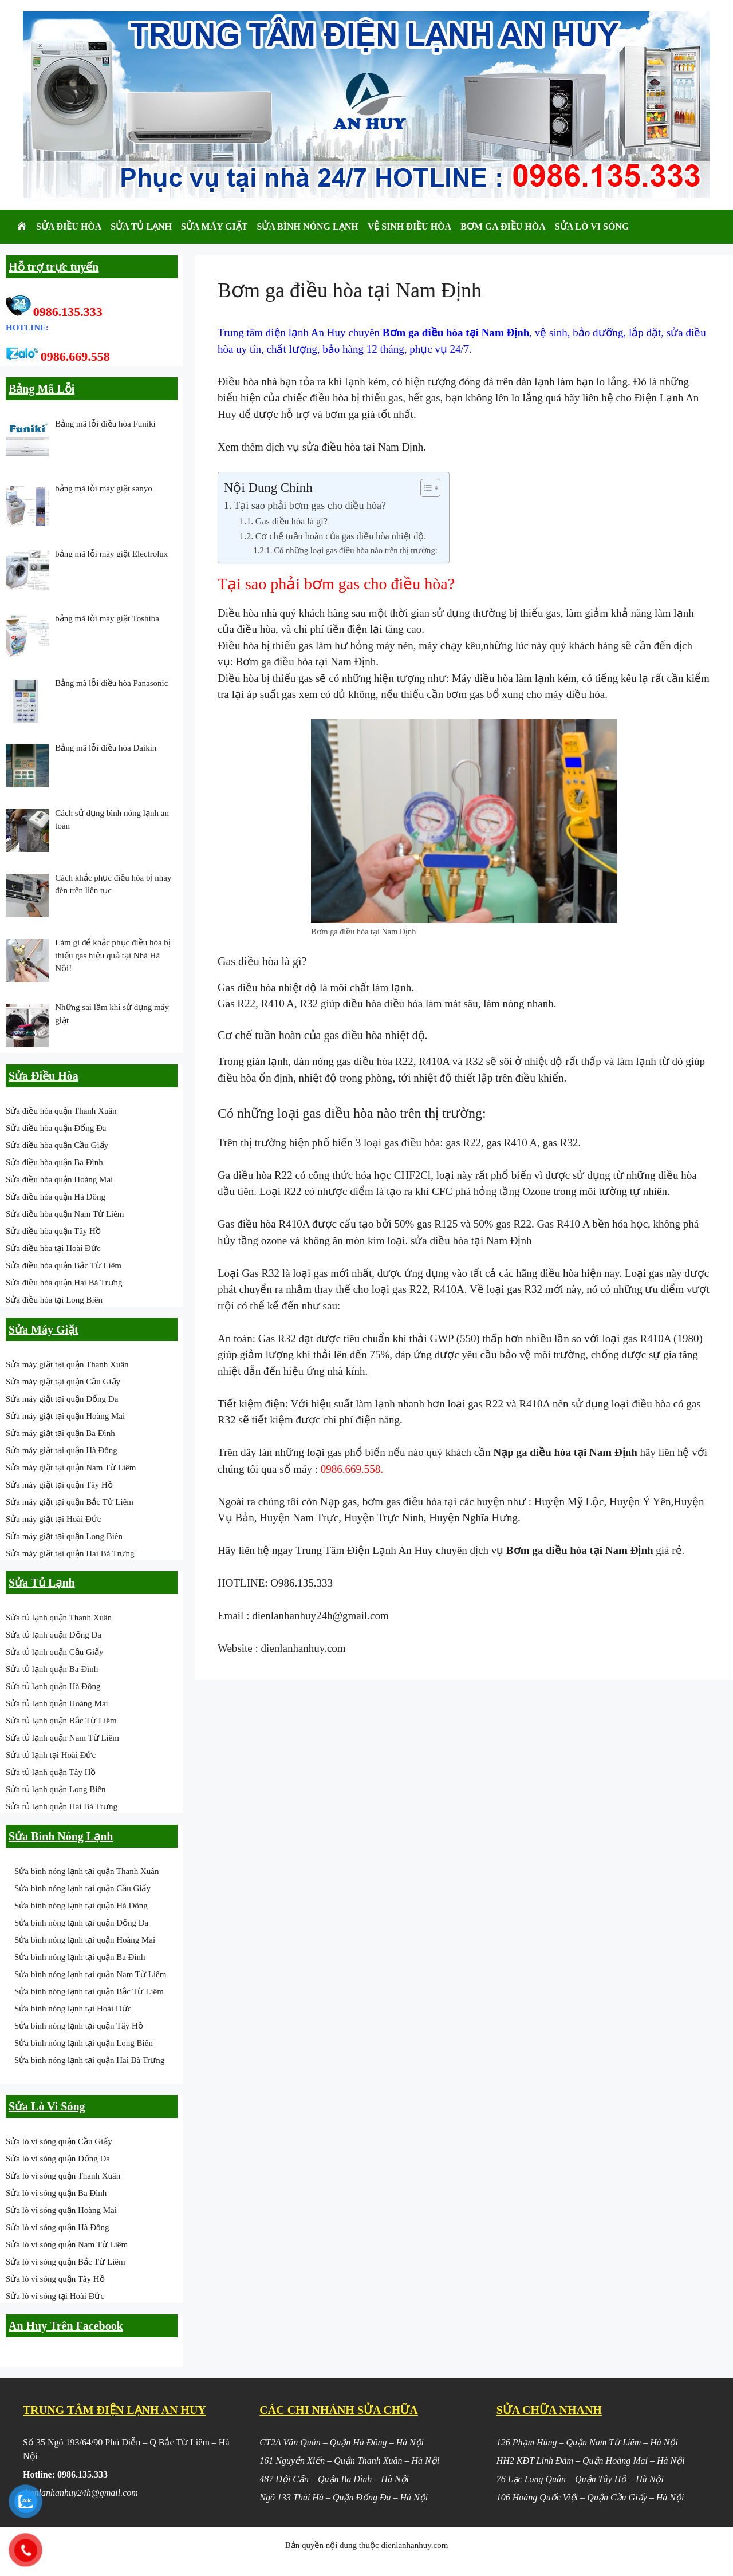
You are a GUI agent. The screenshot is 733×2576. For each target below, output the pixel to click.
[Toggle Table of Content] (425, 488)
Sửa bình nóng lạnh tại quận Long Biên (83, 2043)
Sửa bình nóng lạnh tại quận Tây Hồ (78, 2025)
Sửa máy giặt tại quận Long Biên (64, 1536)
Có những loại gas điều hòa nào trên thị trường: (356, 550)
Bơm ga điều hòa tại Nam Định (306, 662)
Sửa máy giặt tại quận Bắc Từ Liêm (69, 1501)
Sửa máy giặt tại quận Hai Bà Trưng (70, 1553)
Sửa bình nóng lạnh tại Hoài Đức (72, 2008)
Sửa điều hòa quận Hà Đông (55, 1196)
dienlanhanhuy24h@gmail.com (320, 1615)
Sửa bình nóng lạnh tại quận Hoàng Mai (84, 1939)
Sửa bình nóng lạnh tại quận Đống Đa (81, 1922)
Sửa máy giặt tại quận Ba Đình (60, 1433)
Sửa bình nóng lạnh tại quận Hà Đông (81, 1905)
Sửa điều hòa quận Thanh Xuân (61, 1110)
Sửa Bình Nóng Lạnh (307, 226)
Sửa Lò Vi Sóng (592, 226)
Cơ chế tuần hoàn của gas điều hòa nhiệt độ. (341, 536)
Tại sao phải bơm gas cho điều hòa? (310, 505)
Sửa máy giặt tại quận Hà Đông (61, 1450)
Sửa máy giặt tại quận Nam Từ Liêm (71, 1467)
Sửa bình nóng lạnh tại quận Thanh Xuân (86, 1871)
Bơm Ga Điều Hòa (503, 226)
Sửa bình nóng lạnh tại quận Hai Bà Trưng (89, 2060)
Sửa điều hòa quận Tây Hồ (53, 1231)
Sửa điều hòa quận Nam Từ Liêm (65, 1213)
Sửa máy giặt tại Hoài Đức (53, 1519)
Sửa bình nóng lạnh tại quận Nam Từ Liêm (90, 1974)
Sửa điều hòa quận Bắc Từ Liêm (63, 1265)
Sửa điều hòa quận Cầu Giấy (57, 1145)
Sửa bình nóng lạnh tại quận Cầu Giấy (82, 1888)
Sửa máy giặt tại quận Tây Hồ (59, 1484)
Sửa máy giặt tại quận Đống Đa (62, 1398)
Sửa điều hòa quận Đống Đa (56, 1128)
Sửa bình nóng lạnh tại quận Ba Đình (79, 1957)
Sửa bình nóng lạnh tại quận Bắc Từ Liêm (89, 1991)
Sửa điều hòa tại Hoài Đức (53, 1248)
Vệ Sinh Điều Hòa (409, 226)
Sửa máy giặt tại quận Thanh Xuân (67, 1364)
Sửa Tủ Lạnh (141, 226)
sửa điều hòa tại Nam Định (363, 447)
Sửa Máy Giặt (214, 226)
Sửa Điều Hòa (68, 226)
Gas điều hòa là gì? (291, 521)
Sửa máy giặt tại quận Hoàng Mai (65, 1416)
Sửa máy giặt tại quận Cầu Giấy (63, 1381)
